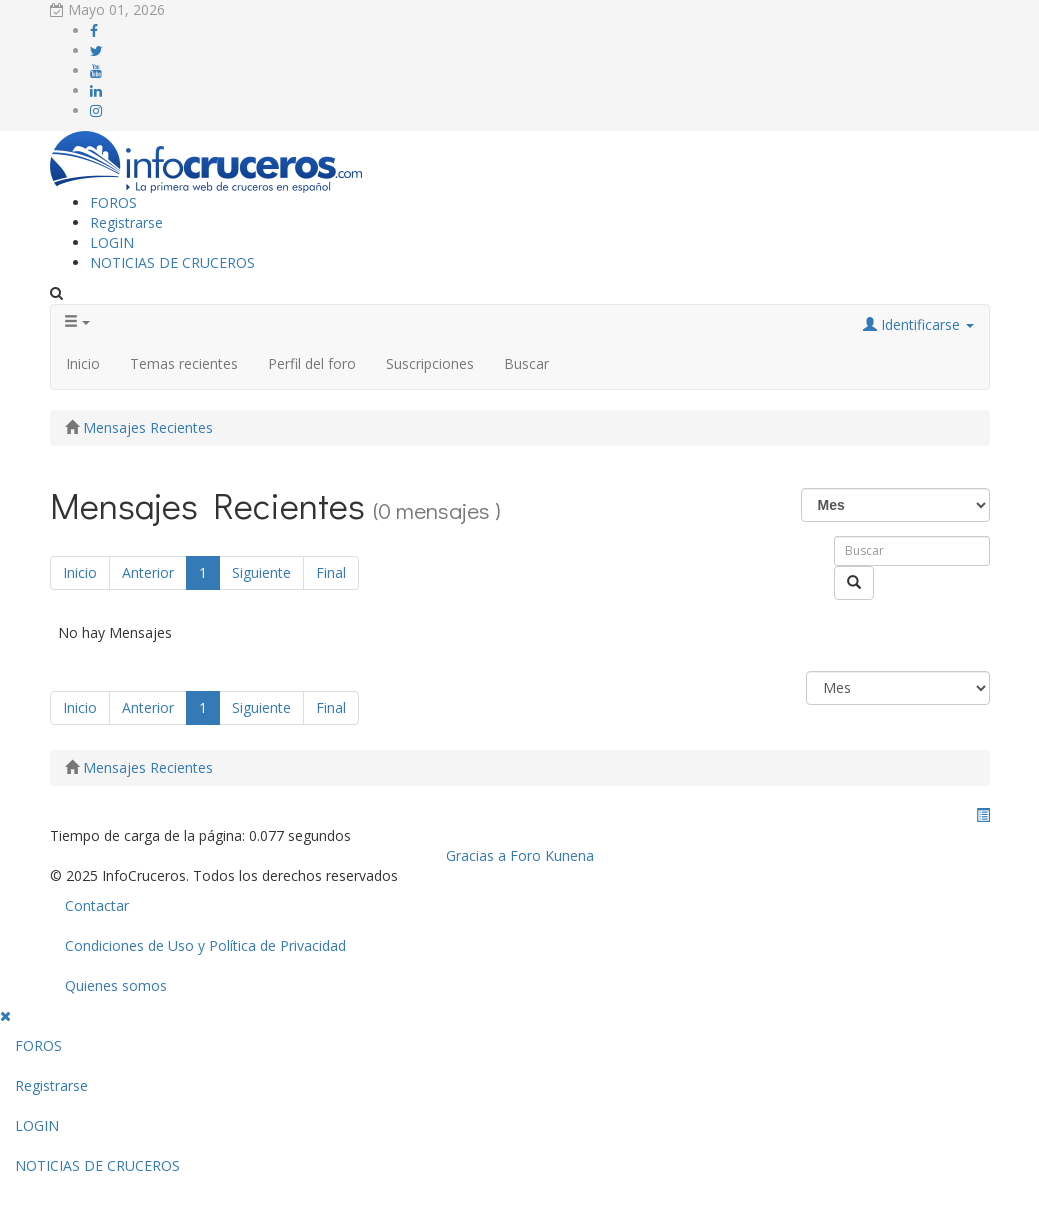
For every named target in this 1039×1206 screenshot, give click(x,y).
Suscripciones (430, 363)
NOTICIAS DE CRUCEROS (172, 262)
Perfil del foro (312, 363)
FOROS (113, 202)
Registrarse (126, 222)
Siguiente (261, 572)
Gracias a (476, 855)
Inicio (83, 363)
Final (331, 572)
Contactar (97, 905)
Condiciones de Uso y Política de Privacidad (205, 945)
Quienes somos (116, 985)
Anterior (148, 572)
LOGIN (112, 242)
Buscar (526, 363)
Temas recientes (184, 363)
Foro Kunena (552, 855)
